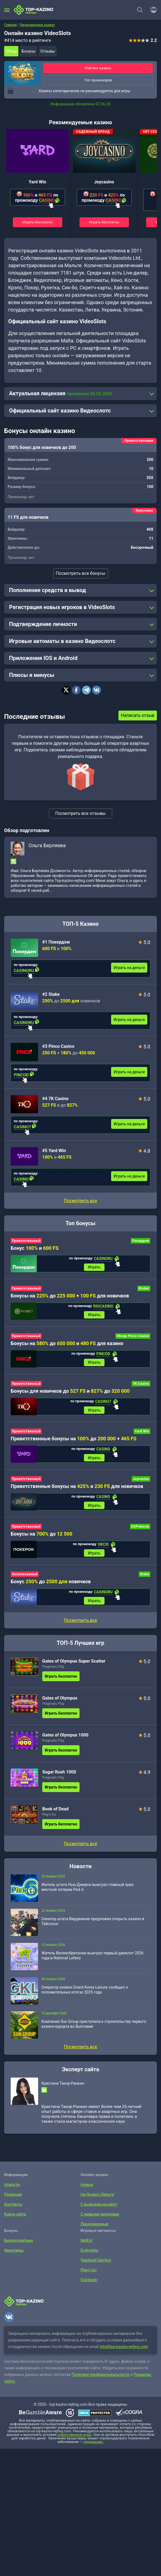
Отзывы (47, 51)
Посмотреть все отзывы (80, 813)
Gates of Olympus (59, 1705)
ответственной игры (74, 2443)
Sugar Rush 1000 (59, 1779)
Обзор (11, 51)
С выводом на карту (97, 2212)
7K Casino (141, 1386)
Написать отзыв (137, 715)
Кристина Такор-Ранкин (62, 2091)
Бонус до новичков (51, 1588)
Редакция (12, 2202)
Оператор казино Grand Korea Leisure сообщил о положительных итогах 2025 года (84, 1997)
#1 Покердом (56, 942)
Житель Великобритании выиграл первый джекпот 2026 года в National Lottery (92, 1963)
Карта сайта (14, 2222)
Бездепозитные (17, 2248)
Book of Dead (55, 1816)
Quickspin (88, 2287)
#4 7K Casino (55, 1098)
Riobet (144, 1289)
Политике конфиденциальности (100, 2382)
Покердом (140, 1241)
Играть (94, 1267)
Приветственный (26, 1241)
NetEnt (86, 2248)
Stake (144, 1581)
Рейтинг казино (98, 68)
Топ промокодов (98, 80)
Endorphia (89, 2258)
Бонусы (28, 51)
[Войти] (152, 9)
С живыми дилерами (98, 2222)
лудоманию (93, 2450)
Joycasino (104, 181)
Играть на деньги (129, 967)
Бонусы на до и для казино (67, 1345)
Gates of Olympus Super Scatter (73, 1668)
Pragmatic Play (53, 1674)
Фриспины (13, 2258)
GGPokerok (140, 1532)
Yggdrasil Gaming (95, 2268)
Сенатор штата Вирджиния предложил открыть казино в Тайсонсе (92, 1929)
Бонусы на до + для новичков (70, 1296)
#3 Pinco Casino (58, 1046)
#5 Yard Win (54, 1150)
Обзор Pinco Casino (133, 1338)
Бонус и (34, 1248)
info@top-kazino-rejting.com (124, 2354)
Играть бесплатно (37, 222)
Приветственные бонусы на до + (73, 1442)
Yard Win (37, 181)
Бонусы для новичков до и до (70, 1394)
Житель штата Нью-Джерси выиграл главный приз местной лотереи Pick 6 (87, 1894)
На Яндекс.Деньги (96, 2202)
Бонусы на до (41, 1539)
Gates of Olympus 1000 (65, 1742)
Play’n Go (49, 1822)
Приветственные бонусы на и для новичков (77, 1491)
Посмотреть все (80, 1200)
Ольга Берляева (47, 845)
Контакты (12, 2212)
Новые (86, 2192)
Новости (11, 2192)
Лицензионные (93, 2231)
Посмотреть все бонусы (80, 573)
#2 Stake (51, 994)
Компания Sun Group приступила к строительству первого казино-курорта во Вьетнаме (93, 2031)
